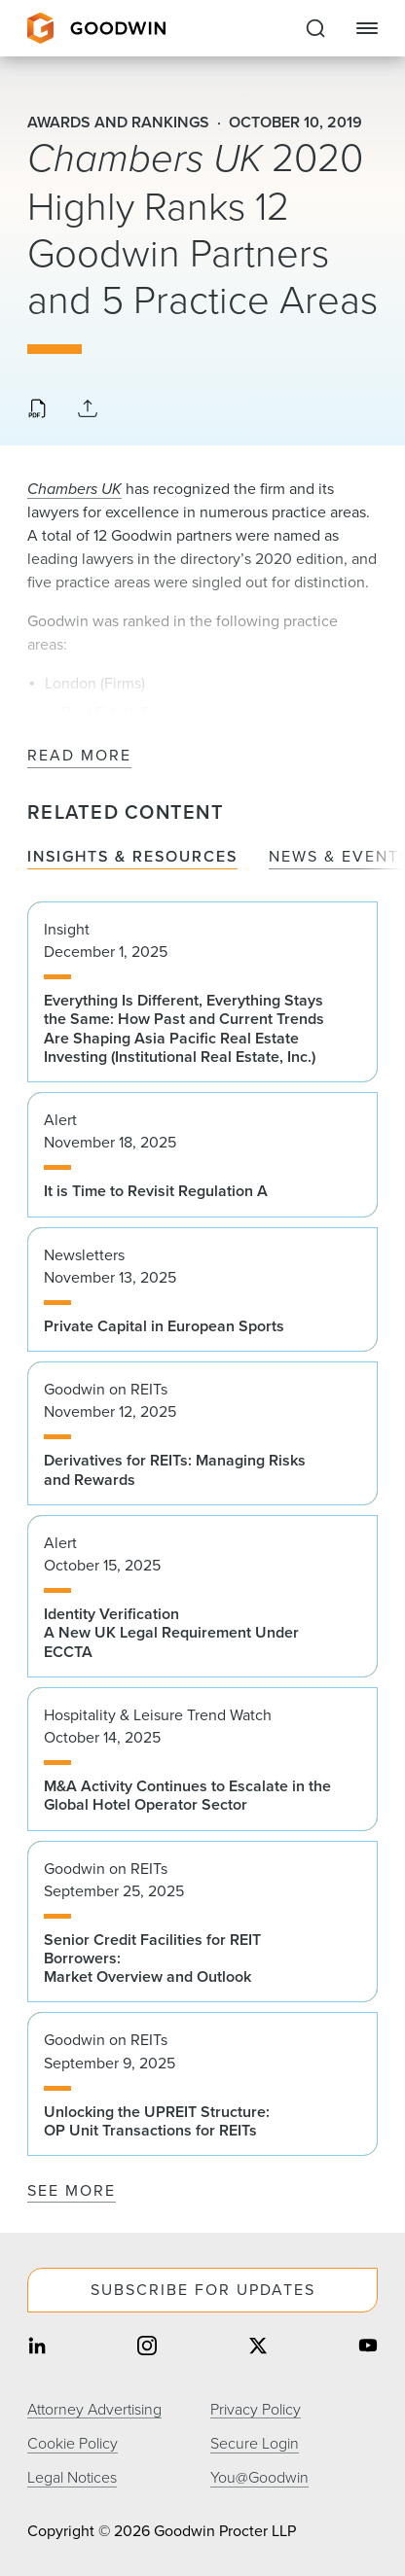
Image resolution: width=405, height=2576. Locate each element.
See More (71, 2190)
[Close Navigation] (367, 28)
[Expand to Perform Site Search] (315, 28)
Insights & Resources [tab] (132, 857)
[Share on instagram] (147, 2348)
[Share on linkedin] (37, 2348)
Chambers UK (74, 488)
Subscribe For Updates (203, 2289)
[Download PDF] (37, 410)
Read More (79, 756)
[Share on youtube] (368, 2348)
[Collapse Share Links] (87, 410)
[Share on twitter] (258, 2348)
